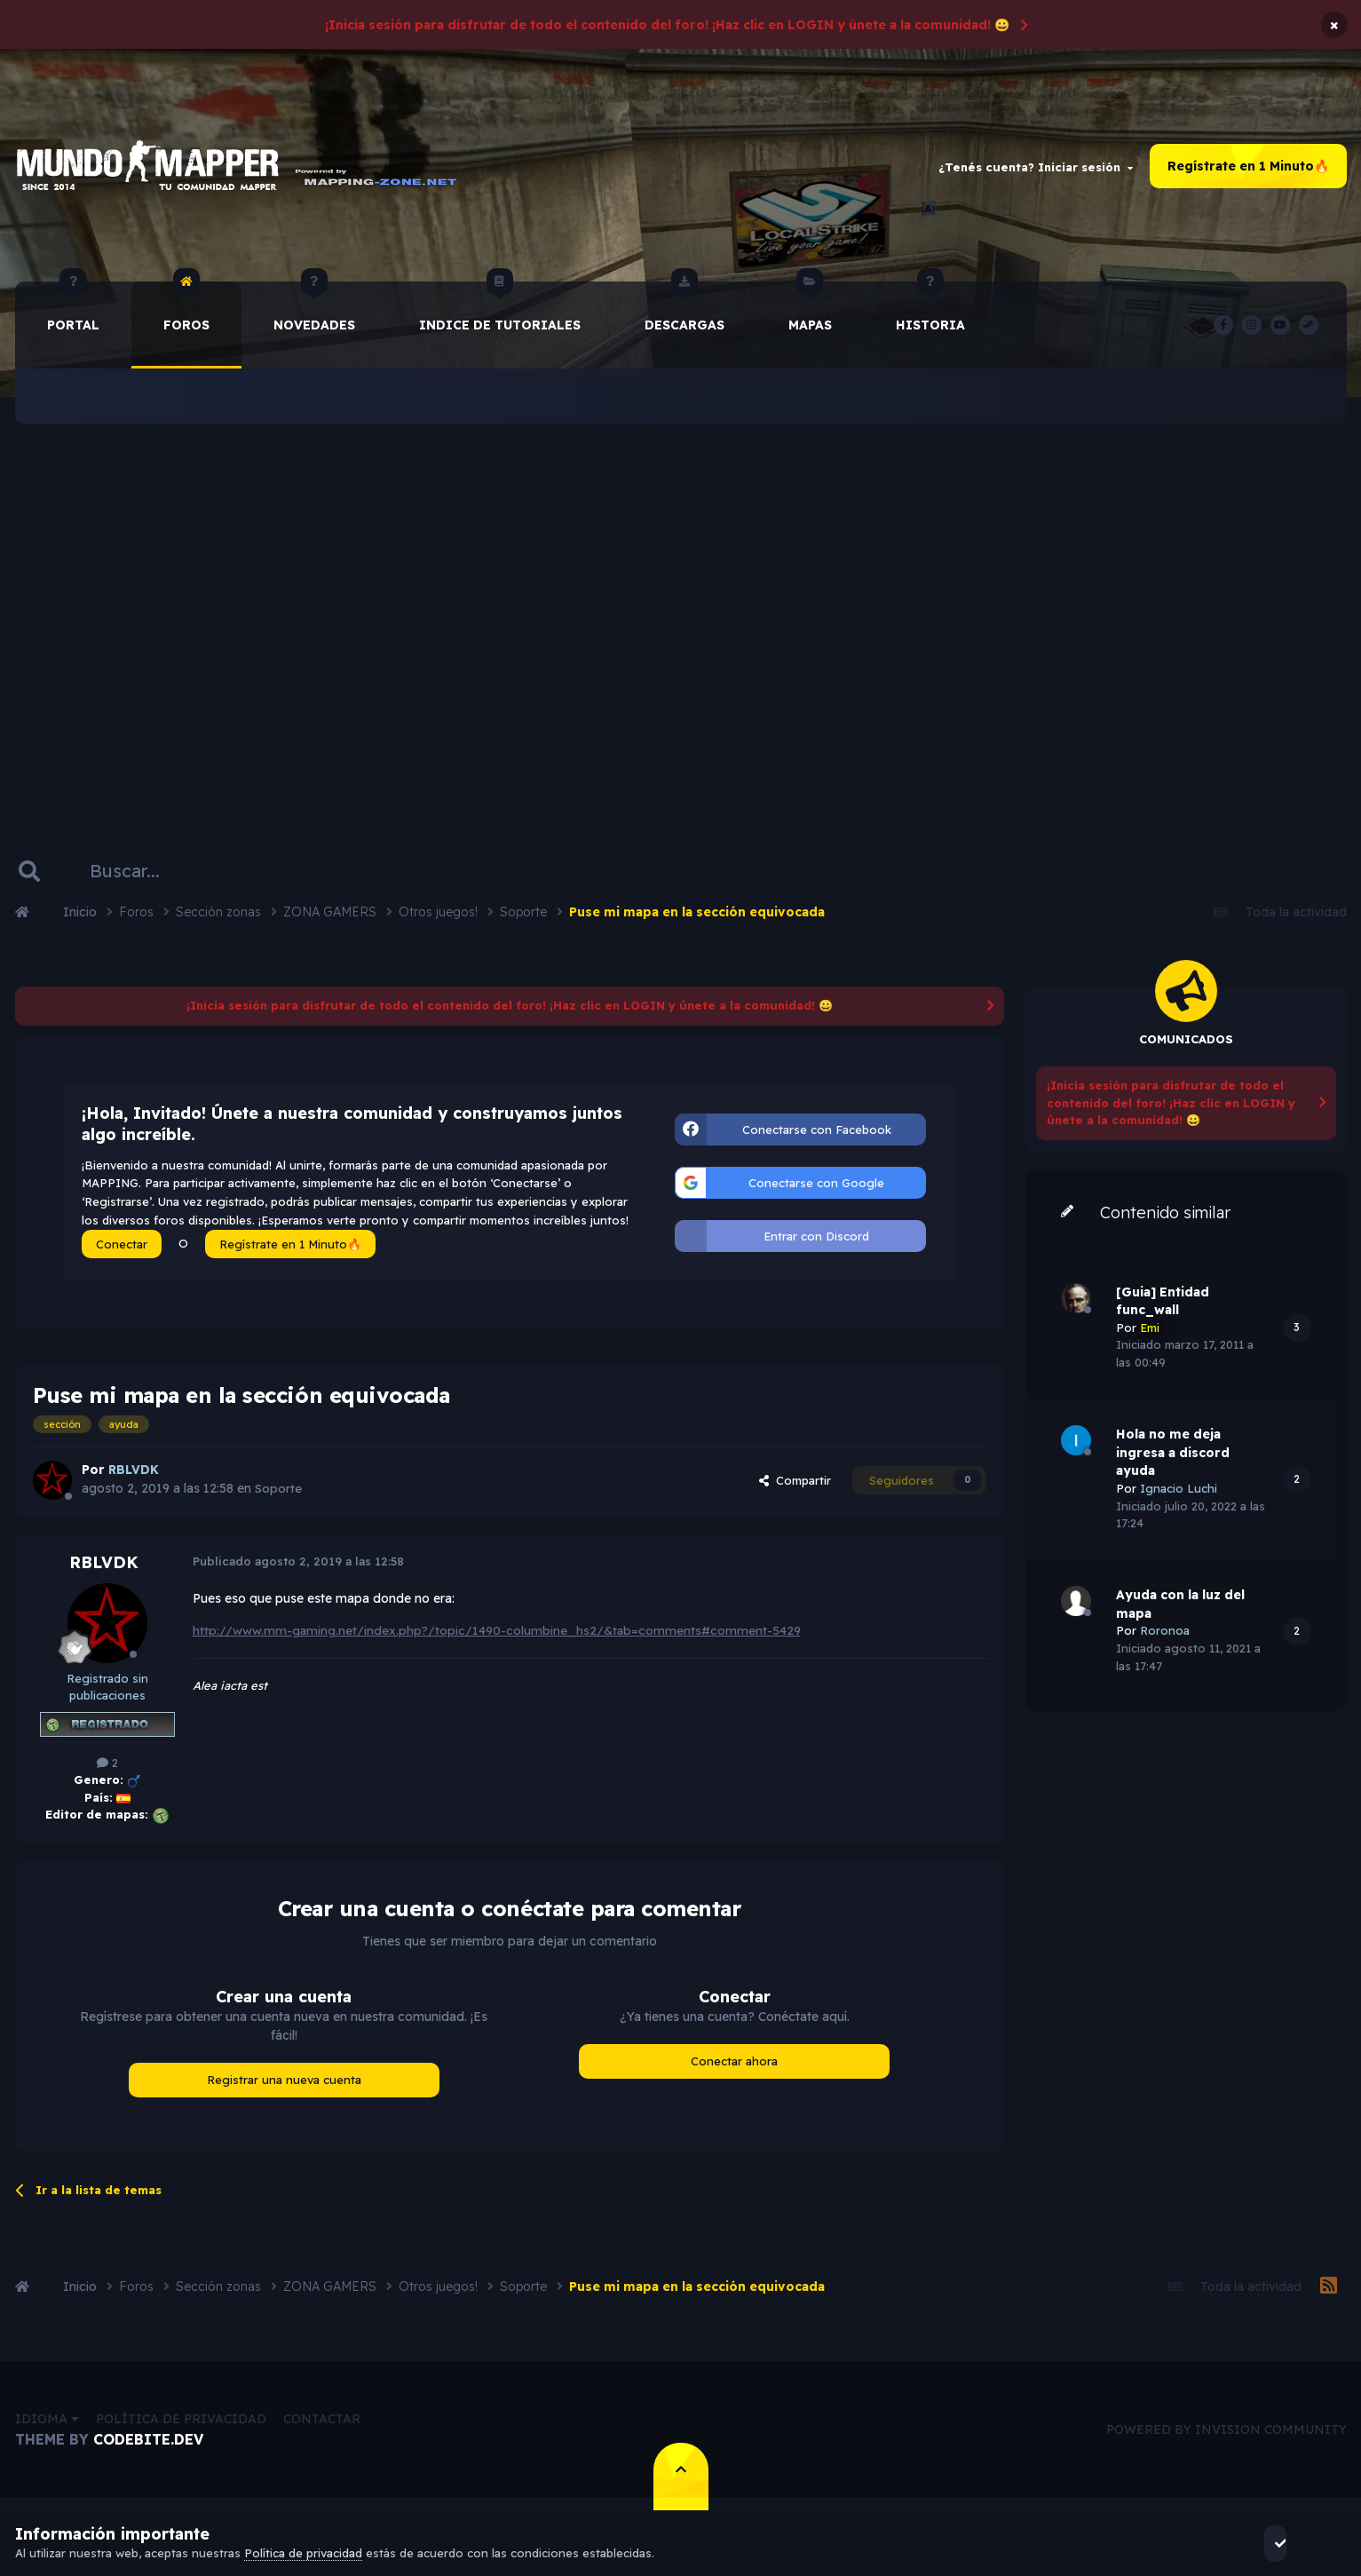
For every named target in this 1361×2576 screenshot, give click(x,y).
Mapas (810, 314)
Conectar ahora (734, 2068)
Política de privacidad (181, 2426)
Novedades (314, 314)
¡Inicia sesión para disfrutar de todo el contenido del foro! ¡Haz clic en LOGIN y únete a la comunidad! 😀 (667, 25)
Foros (186, 314)
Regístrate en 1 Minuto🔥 (1248, 170)
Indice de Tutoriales (500, 314)
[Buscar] (142, 878)
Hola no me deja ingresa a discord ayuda (1173, 1459)
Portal (73, 314)
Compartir (795, 1486)
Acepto (1297, 2543)
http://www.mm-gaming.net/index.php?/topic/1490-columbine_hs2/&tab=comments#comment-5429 (499, 1637)
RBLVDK (103, 1569)
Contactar (321, 2426)
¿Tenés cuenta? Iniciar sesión (1035, 169)
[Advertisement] (681, 617)
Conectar (121, 1251)
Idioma (47, 2426)
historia (930, 314)
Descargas (684, 314)
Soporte (278, 1495)
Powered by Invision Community (1226, 2436)
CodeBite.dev (148, 2446)
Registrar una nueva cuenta (284, 2087)
